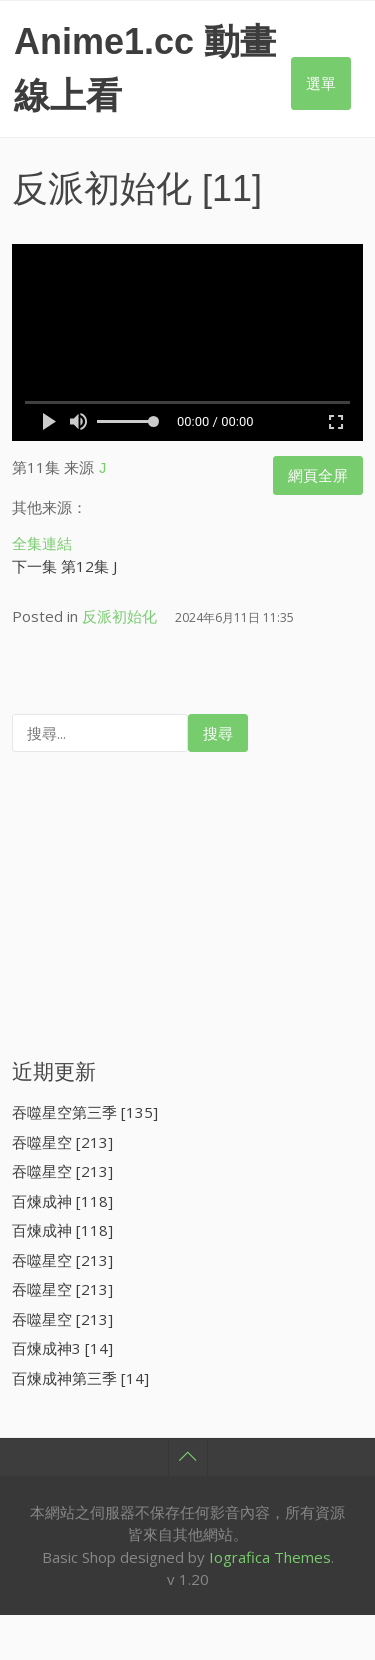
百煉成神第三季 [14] (80, 1375)
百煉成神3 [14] (62, 1345)
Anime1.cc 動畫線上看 (145, 68)
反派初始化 (102, 188)
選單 (321, 83)
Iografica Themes (270, 1554)
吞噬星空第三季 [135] (85, 1109)
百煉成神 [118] (62, 1198)
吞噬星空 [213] (62, 1139)
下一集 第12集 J (64, 563)
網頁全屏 (318, 475)
